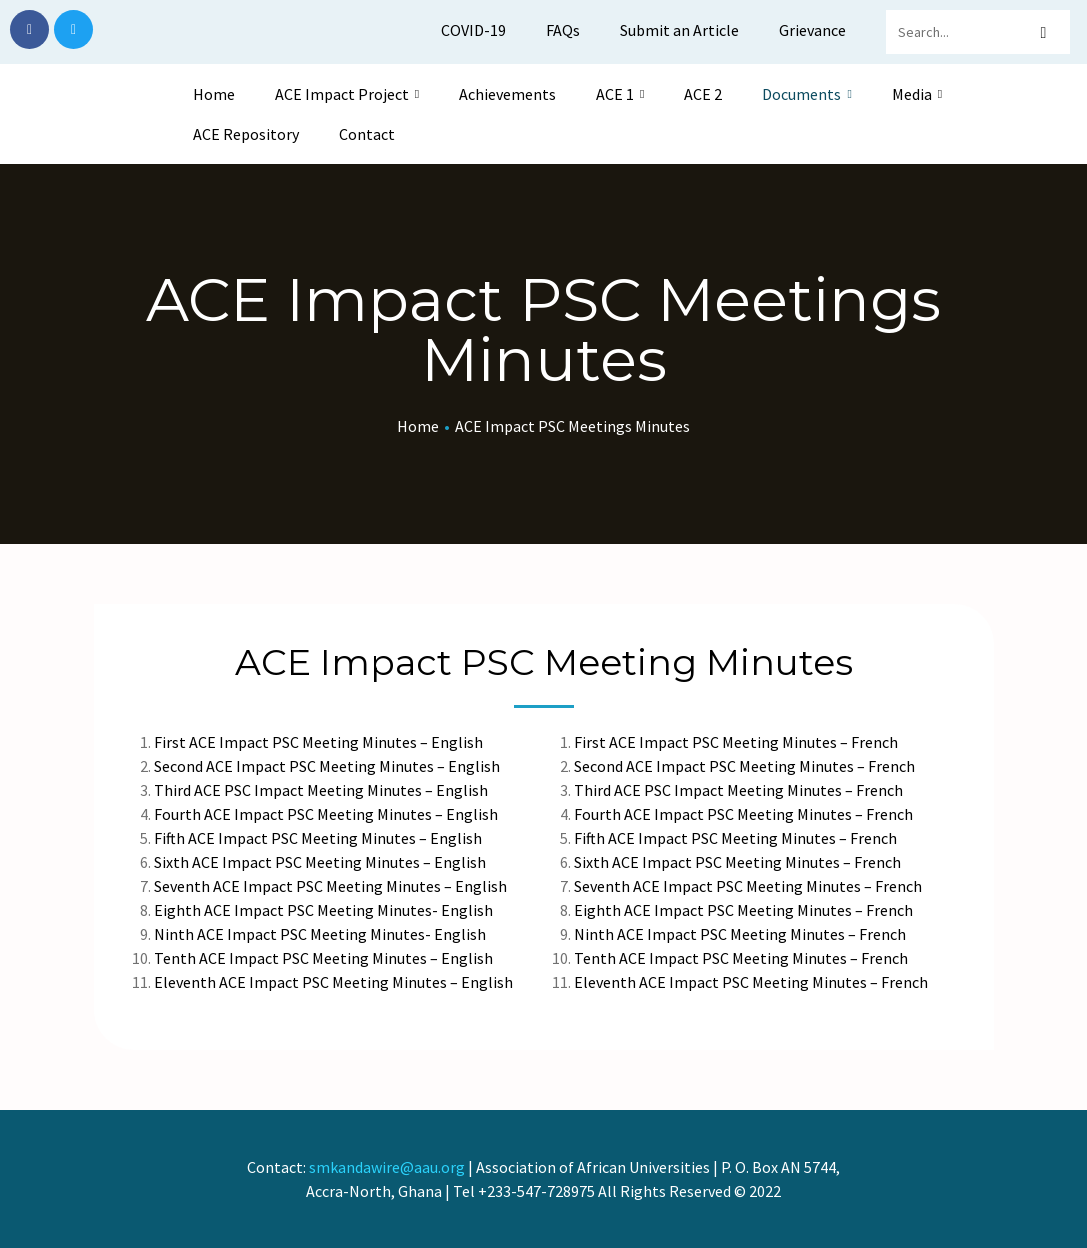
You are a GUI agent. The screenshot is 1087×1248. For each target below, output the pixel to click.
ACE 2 (703, 94)
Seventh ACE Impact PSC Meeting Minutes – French (748, 886)
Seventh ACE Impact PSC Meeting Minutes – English (330, 886)
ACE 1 (620, 94)
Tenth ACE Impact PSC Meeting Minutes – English (323, 958)
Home (214, 94)
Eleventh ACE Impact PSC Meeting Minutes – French (751, 982)
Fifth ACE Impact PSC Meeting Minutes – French (735, 838)
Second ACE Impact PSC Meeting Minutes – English (328, 766)
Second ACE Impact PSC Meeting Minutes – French (744, 766)
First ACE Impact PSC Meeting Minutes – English (320, 742)
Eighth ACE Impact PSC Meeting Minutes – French (743, 910)
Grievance (812, 30)
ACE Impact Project (347, 94)
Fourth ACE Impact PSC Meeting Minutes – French (743, 814)
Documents (806, 94)
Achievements (507, 94)
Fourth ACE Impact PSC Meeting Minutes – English (326, 814)
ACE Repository (246, 134)
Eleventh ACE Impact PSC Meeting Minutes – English (333, 982)
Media (917, 94)
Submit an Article (679, 30)
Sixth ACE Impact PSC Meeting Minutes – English (320, 862)
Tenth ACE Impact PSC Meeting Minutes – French (741, 958)
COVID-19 (473, 30)
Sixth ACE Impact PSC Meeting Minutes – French (737, 862)
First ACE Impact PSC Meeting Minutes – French (736, 742)
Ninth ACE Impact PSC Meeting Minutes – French (740, 934)
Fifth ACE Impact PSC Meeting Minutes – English (318, 838)
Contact (367, 134)
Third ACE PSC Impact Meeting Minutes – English (321, 790)
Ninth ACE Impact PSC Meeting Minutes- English (320, 934)
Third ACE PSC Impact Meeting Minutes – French (738, 790)
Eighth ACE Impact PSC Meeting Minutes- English (323, 910)
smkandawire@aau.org (387, 1167)
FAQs (563, 30)
